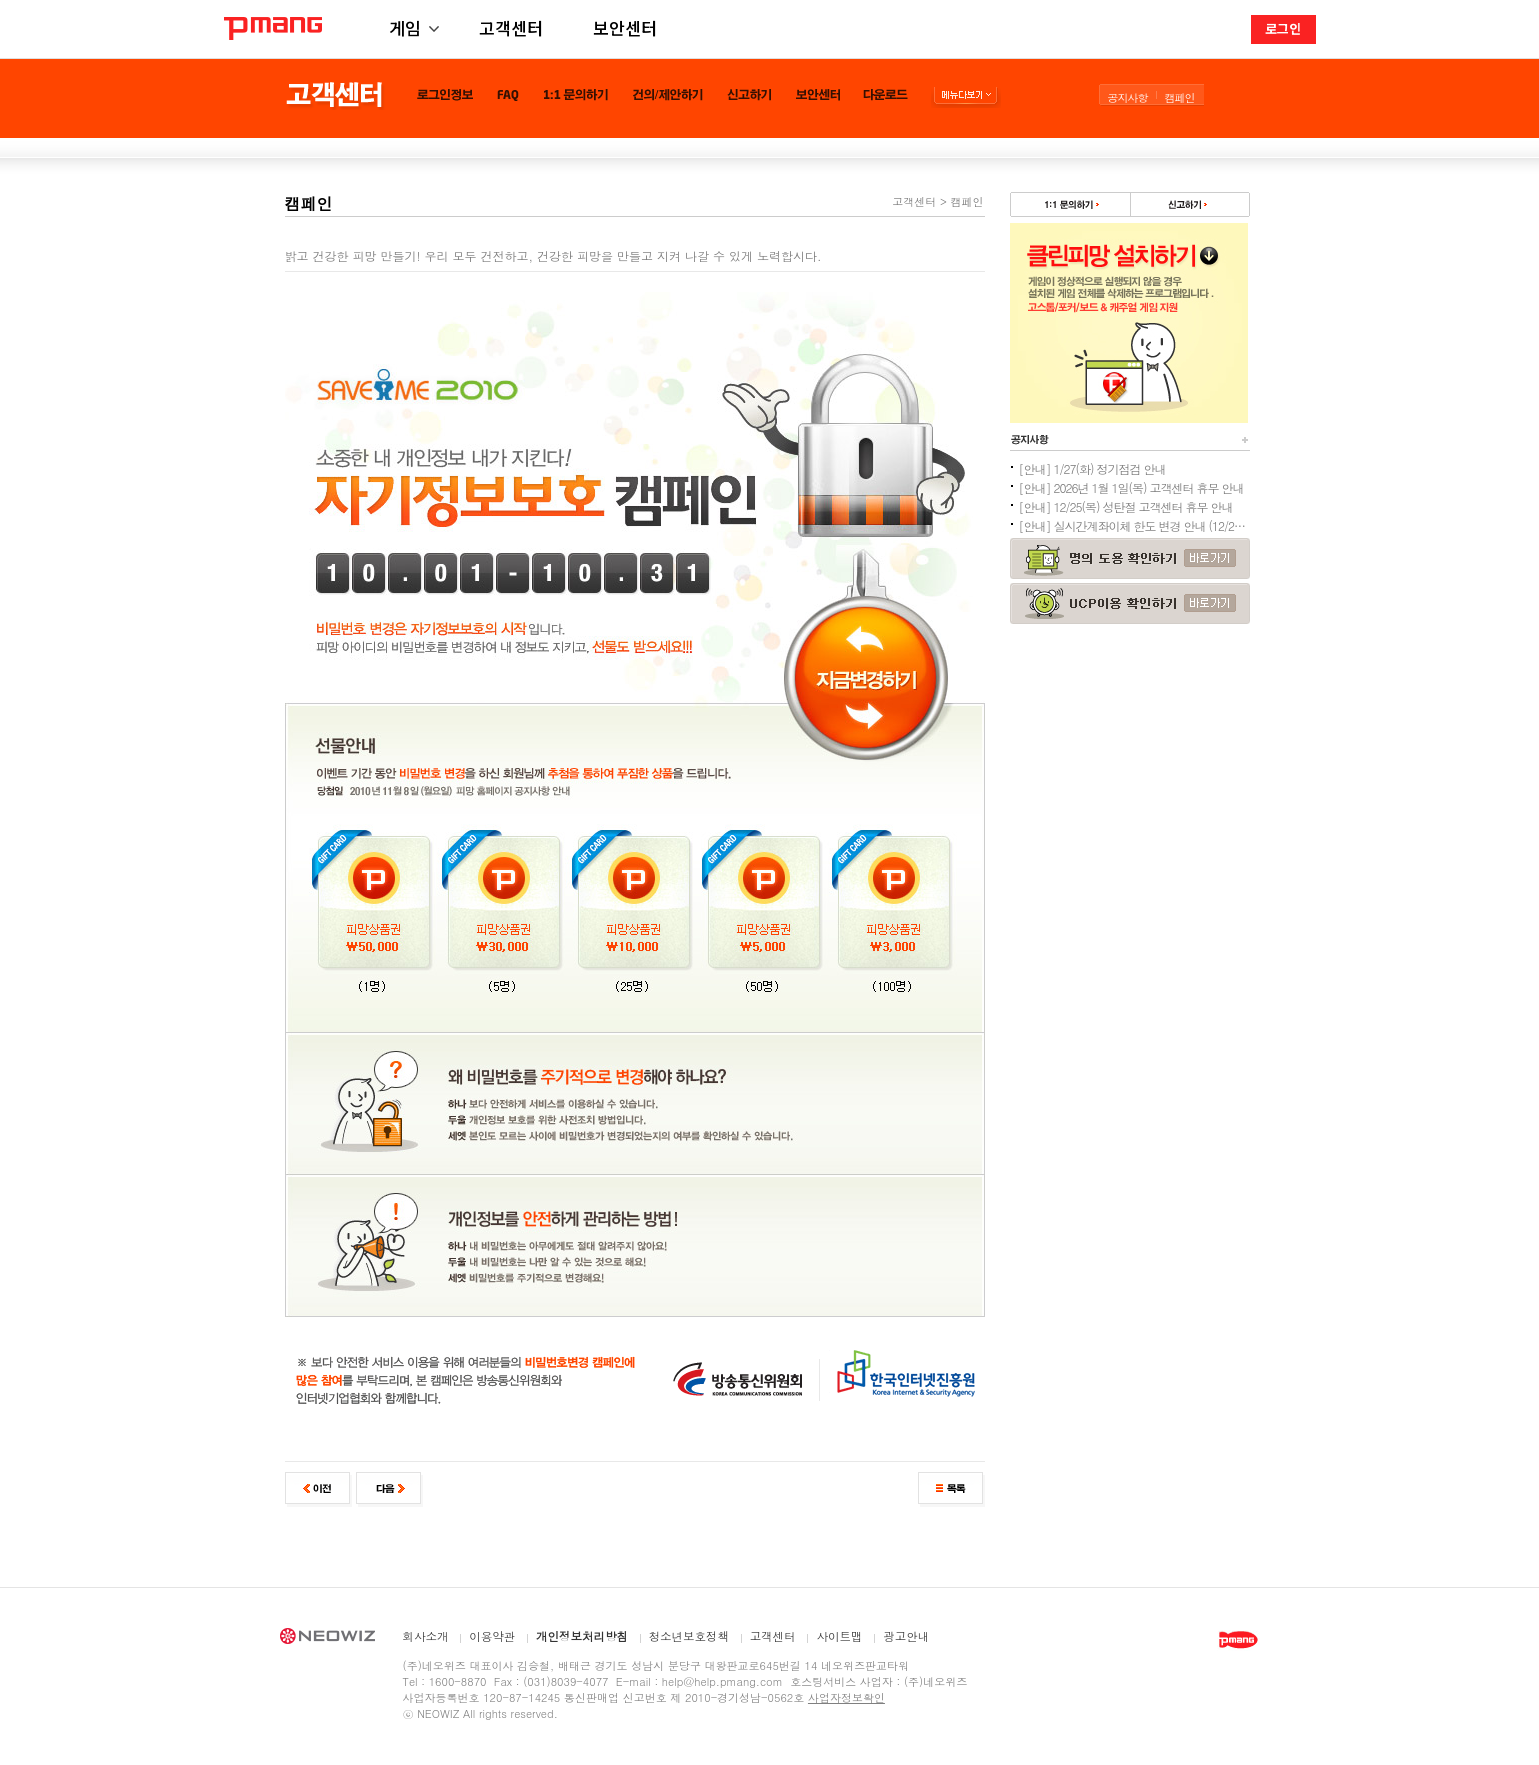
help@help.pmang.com (722, 1681)
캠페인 (1180, 97)
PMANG (273, 28)
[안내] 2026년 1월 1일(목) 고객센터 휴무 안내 (1131, 487)
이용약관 (492, 1637)
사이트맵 (839, 1637)
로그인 (1283, 28)
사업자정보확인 (846, 1697)
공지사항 (1128, 97)
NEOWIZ (327, 1639)
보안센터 (625, 27)
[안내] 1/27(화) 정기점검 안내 (1092, 468)
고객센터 (511, 27)
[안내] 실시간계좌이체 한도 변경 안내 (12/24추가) (1134, 525)
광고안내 (906, 1637)
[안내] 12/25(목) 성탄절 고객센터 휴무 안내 (1126, 506)
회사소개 (426, 1637)
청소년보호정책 (689, 1637)
